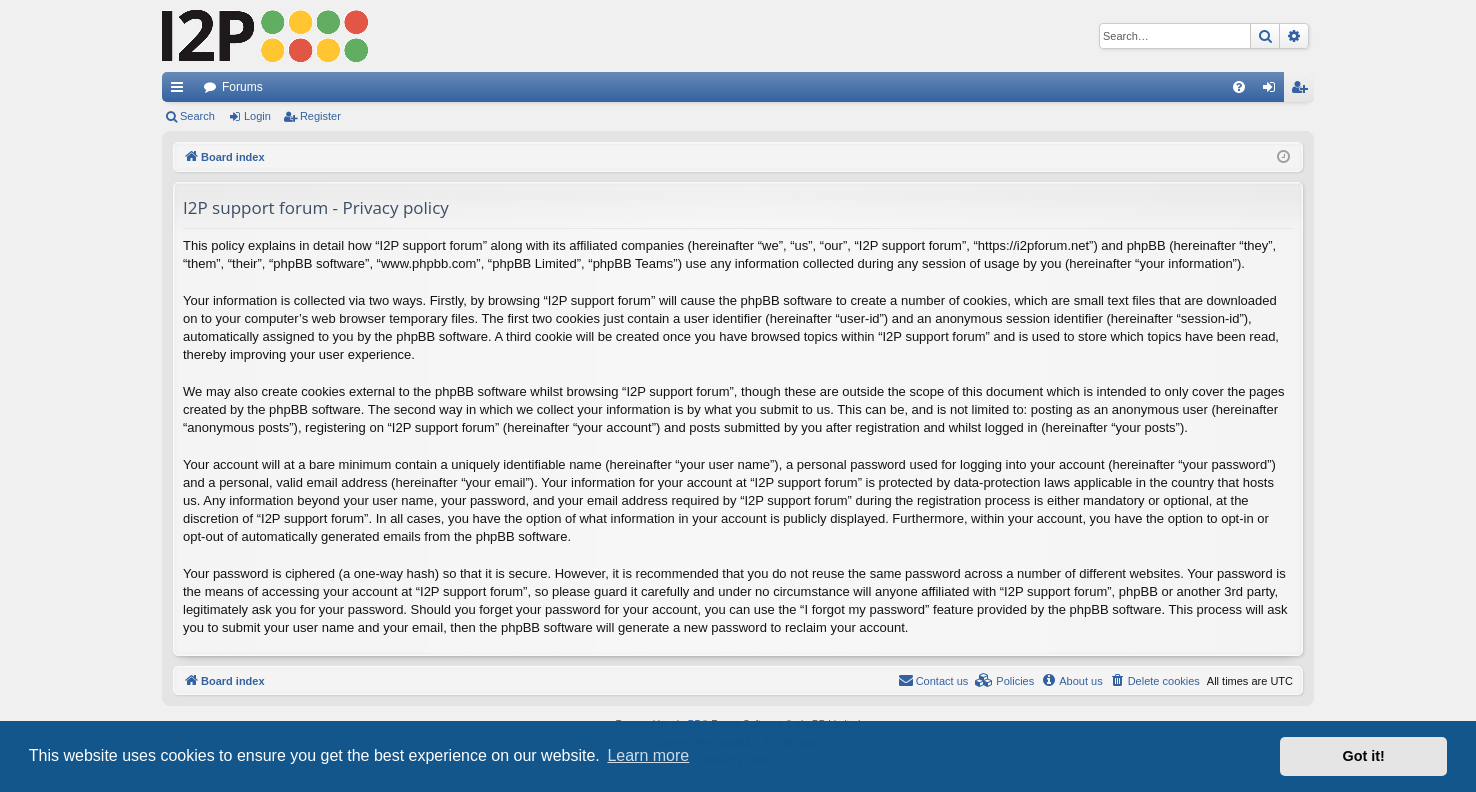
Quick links (181, 91)
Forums (242, 87)
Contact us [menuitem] (933, 680)
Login (257, 116)
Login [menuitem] (1273, 91)
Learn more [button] (648, 755)
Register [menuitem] (1303, 91)
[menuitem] (1239, 87)
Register (320, 116)
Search (197, 116)
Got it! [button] (1364, 756)
